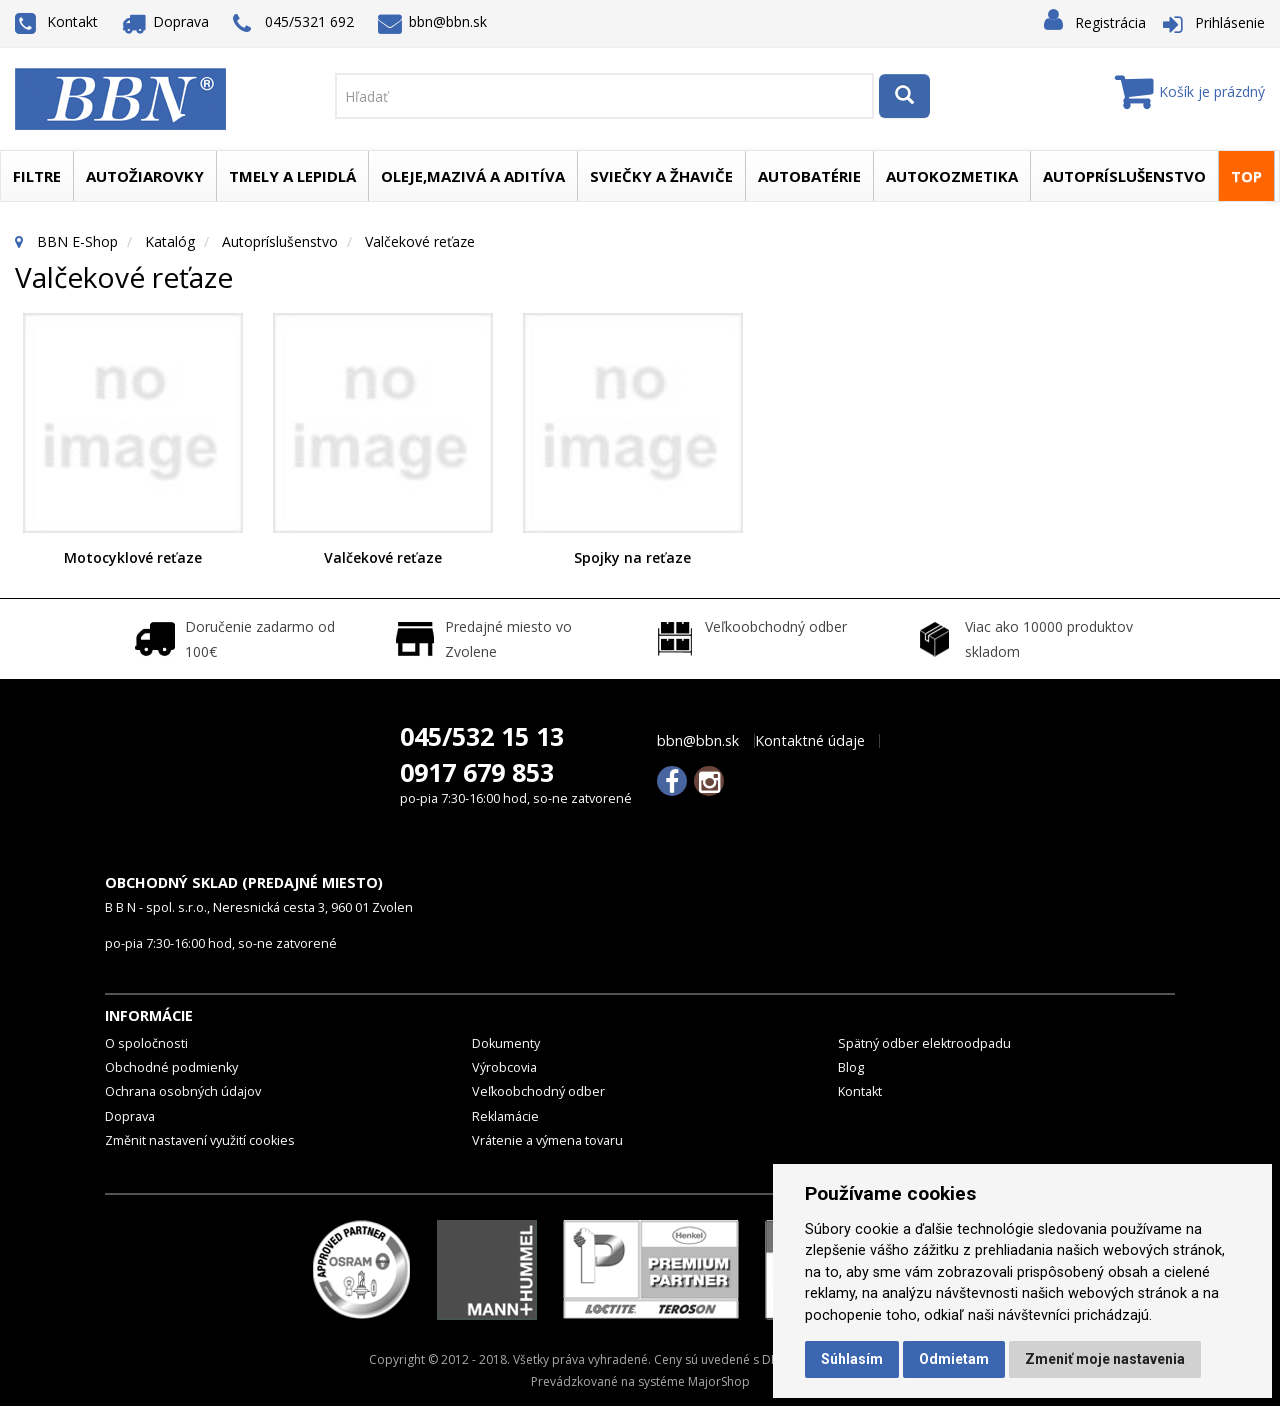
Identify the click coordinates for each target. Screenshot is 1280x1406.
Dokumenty (506, 1043)
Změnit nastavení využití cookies (200, 1140)
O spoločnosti (146, 1043)
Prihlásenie (1230, 22)
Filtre (37, 176)
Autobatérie (809, 176)
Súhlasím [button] (852, 1359)
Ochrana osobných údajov (183, 1091)
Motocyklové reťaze (133, 557)
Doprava (166, 21)
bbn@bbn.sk (433, 21)
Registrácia (1110, 22)
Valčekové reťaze (383, 557)
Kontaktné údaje (810, 741)
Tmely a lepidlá (292, 176)
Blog (851, 1067)
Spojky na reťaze (632, 557)
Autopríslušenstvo (1124, 176)
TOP (1246, 176)
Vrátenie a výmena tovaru (547, 1140)
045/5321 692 (293, 23)
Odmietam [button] (954, 1359)
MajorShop (719, 1381)
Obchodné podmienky (171, 1067)
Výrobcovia (504, 1067)
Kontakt (56, 21)
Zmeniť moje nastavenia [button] (1105, 1359)
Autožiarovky (145, 176)
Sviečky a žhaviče (661, 176)
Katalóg (170, 241)
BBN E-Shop (77, 241)
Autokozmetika (952, 176)
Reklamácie (505, 1116)
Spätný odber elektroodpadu (924, 1043)
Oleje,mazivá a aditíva (473, 176)
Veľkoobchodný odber (538, 1091)
